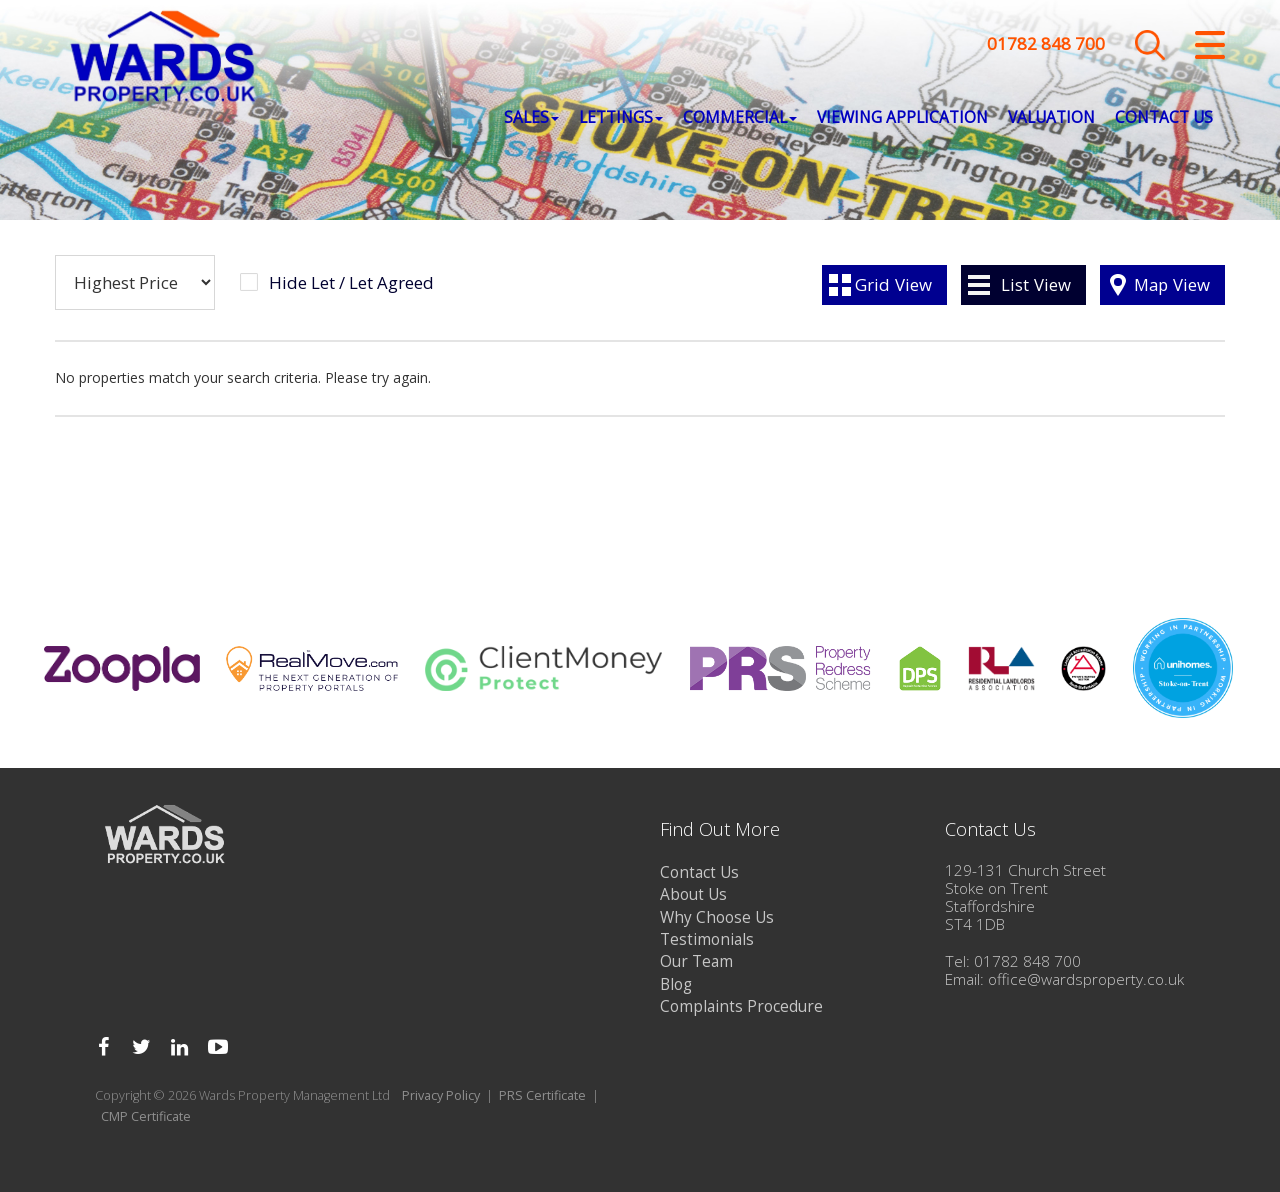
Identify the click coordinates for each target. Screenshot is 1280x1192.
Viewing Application (902, 120)
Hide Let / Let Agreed (351, 283)
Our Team (696, 961)
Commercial (740, 120)
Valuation (1051, 120)
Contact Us (1164, 120)
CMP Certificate (146, 1116)
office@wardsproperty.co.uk (1086, 979)
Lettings (621, 120)
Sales (531, 120)
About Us (693, 894)
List (1036, 284)
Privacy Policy (441, 1095)
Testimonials (707, 939)
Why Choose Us (717, 917)
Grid (893, 284)
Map (1172, 284)
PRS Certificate (542, 1095)
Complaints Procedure (741, 1006)
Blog (676, 984)
